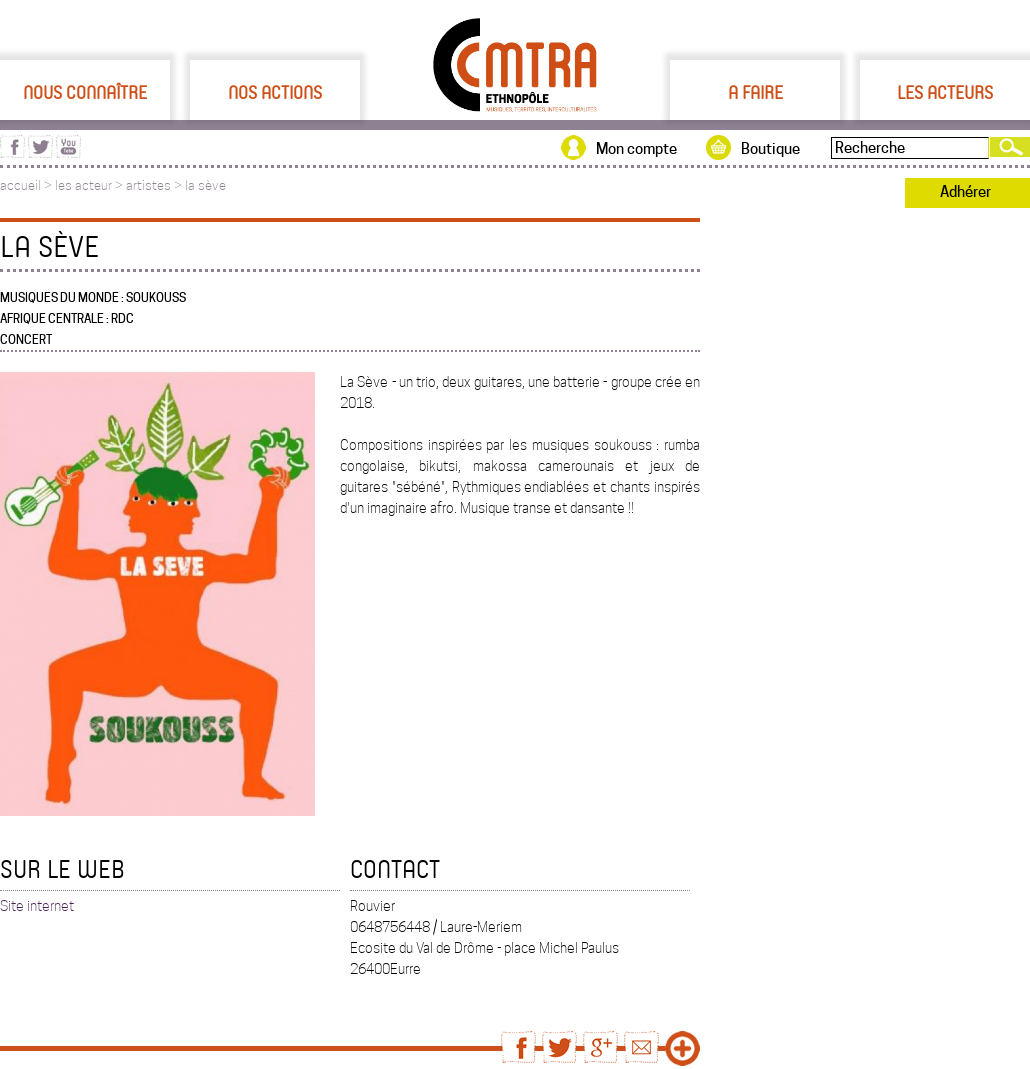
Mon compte (636, 149)
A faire (755, 92)
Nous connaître (85, 92)
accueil (20, 185)
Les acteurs (945, 92)
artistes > (155, 185)
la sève (205, 185)
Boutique (770, 149)
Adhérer (965, 192)
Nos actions (275, 92)
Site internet (37, 906)
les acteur (83, 185)
